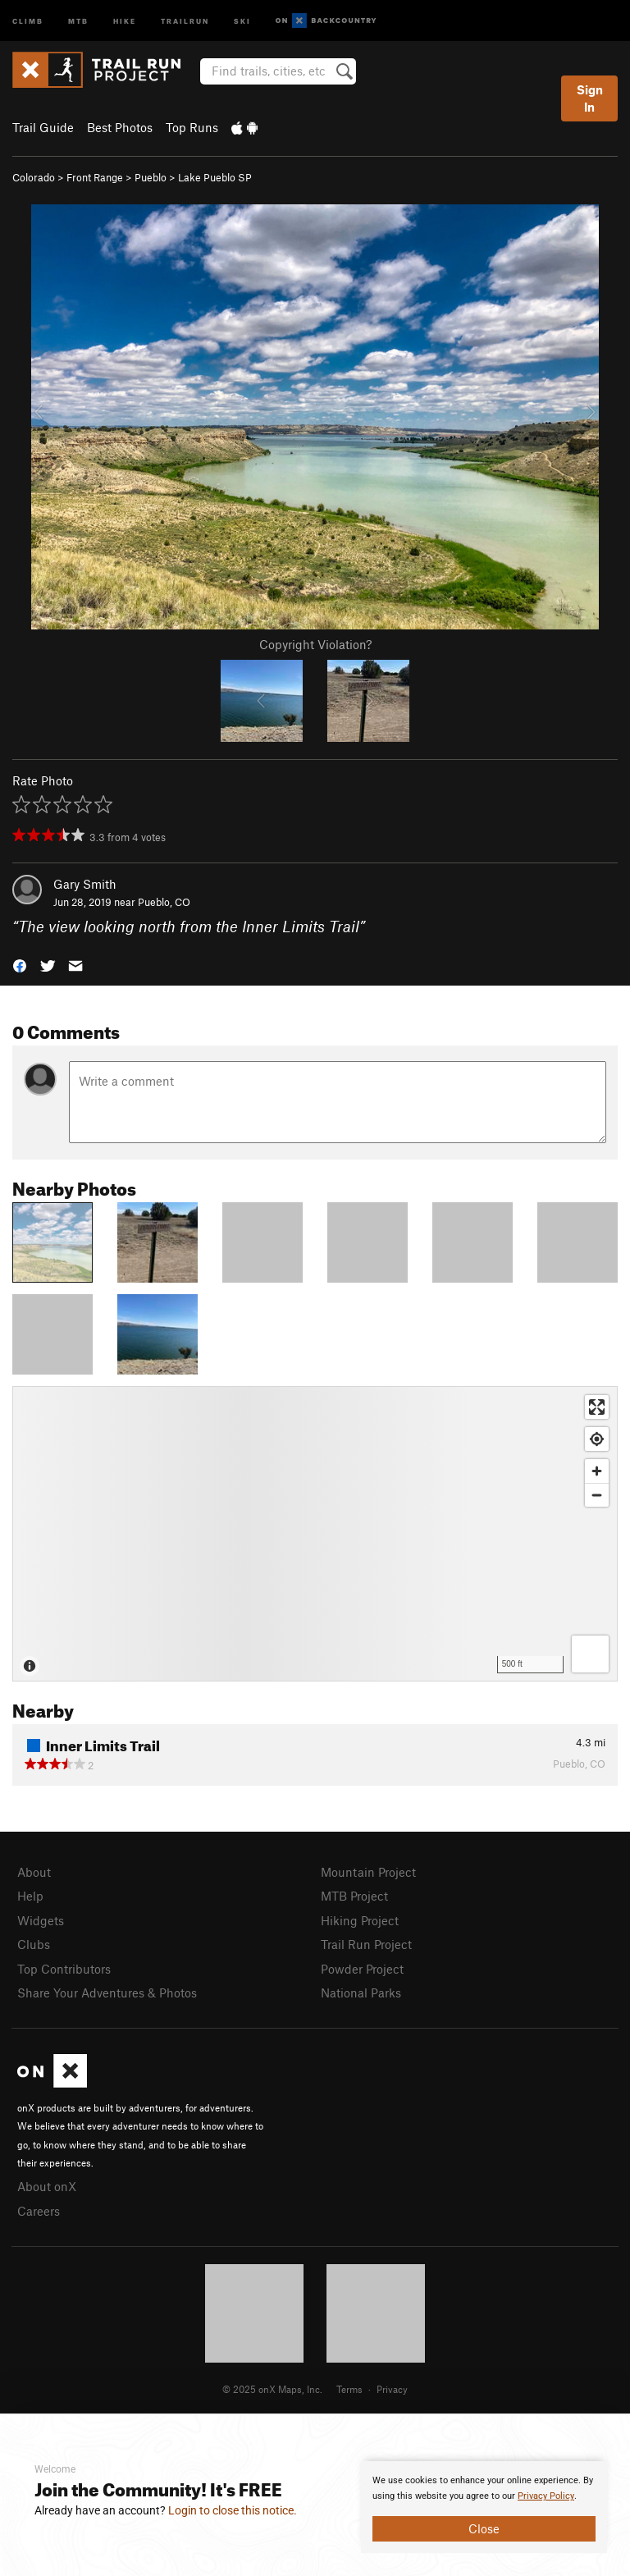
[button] (19, 964)
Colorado (33, 177)
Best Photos (120, 127)
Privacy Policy (546, 2496)
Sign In (590, 98)
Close (484, 2528)
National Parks (361, 1992)
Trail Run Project (366, 1944)
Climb (27, 20)
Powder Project (362, 1968)
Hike (124, 20)
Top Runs (192, 127)
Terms (349, 2389)
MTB (78, 20)
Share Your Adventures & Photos (107, 1992)
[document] (484, 2507)
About (34, 1872)
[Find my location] (597, 1439)
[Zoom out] (597, 1495)
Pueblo (151, 177)
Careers (38, 2210)
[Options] (590, 1654)
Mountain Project (368, 1872)
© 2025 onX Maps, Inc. (272, 2389)
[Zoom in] (597, 1471)
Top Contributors (64, 1968)
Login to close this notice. (232, 2510)
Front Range (94, 177)
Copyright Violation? (315, 644)
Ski (242, 20)
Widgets (40, 1920)
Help (30, 1895)
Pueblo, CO (164, 901)
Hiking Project (360, 1920)
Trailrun (185, 20)
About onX (46, 2186)
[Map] (315, 1534)
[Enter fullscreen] (597, 1407)
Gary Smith (84, 883)
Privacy (392, 2389)
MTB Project (354, 1895)
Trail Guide (43, 127)
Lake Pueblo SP (215, 177)
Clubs (33, 1944)
